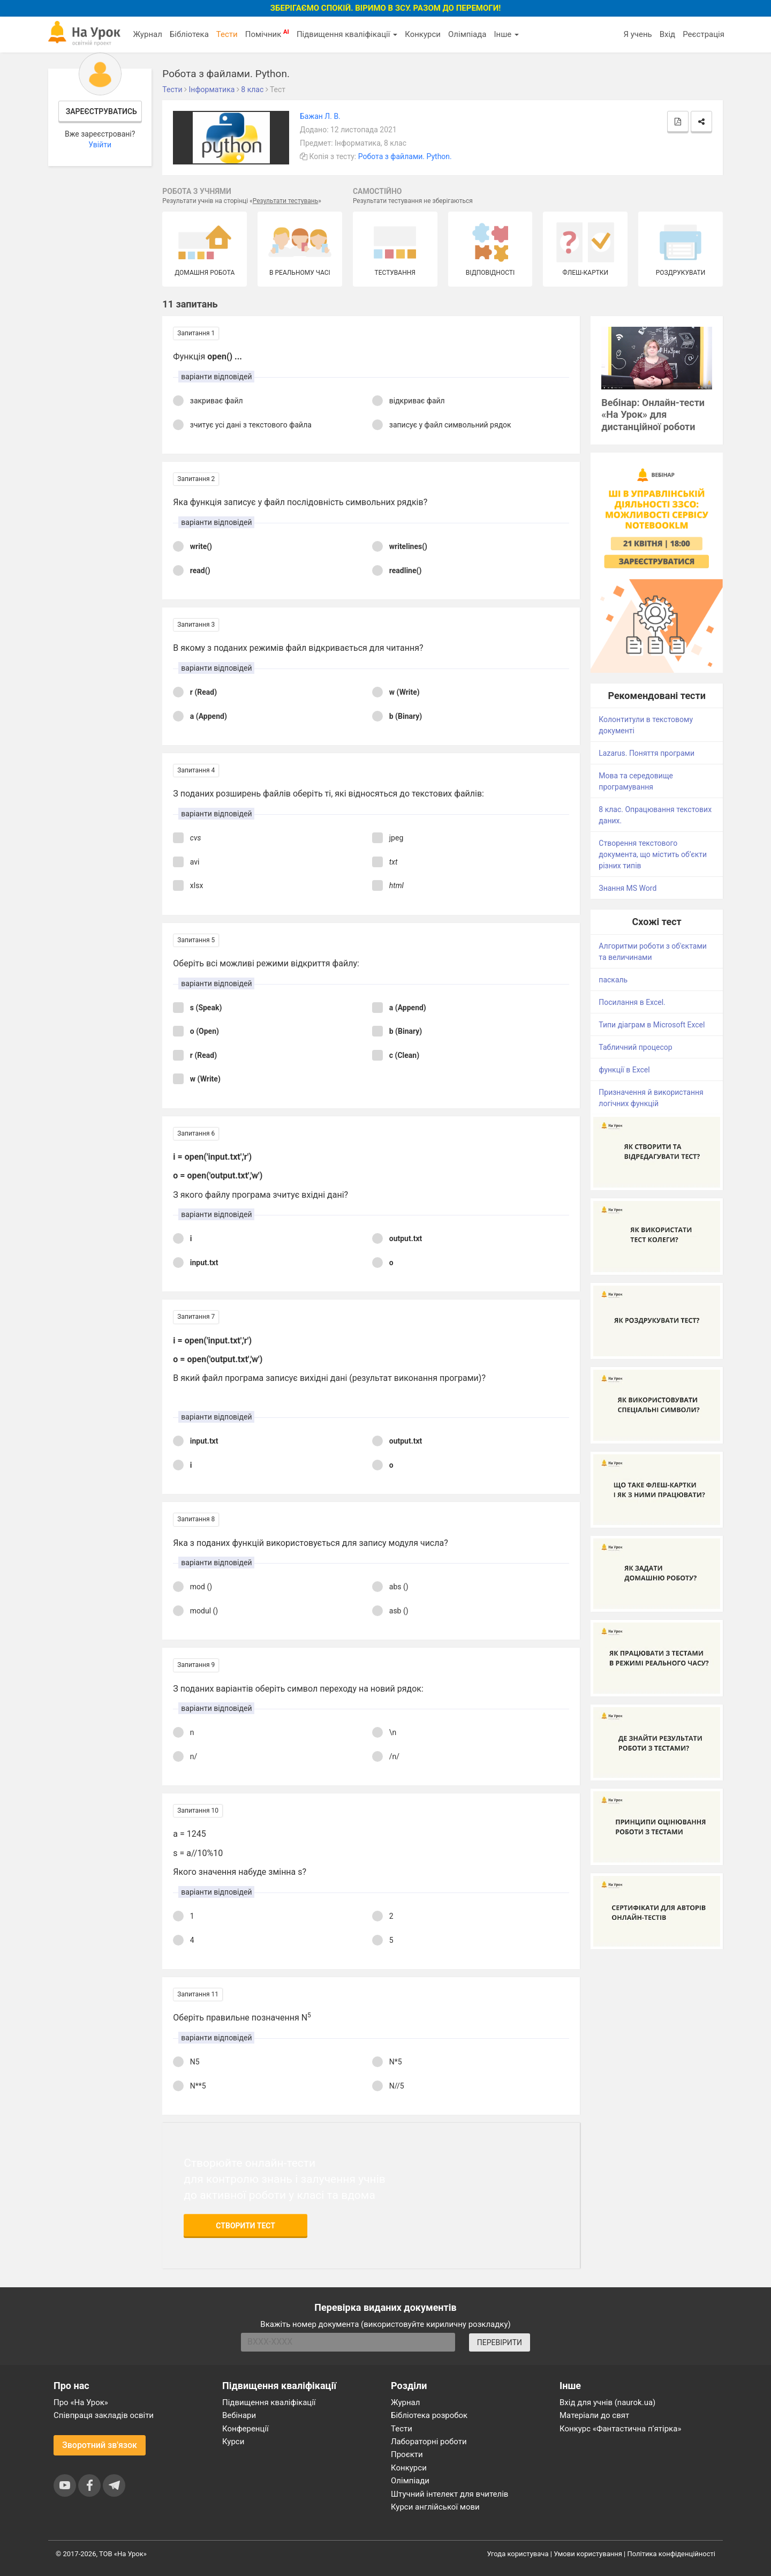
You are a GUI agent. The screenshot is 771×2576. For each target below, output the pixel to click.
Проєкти (407, 2454)
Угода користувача (518, 2554)
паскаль (613, 979)
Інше (506, 34)
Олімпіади (410, 2480)
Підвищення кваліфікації (347, 34)
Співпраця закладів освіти (104, 2415)
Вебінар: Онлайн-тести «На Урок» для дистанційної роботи (653, 415)
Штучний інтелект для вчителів (449, 2494)
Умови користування (588, 2554)
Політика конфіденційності (671, 2554)
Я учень (637, 34)
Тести (227, 34)
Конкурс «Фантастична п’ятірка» (620, 2429)
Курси (233, 2441)
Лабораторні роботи (429, 2441)
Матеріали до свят (594, 2415)
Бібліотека (189, 34)
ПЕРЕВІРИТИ (499, 2342)
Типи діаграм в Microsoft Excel (652, 1024)
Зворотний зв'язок (99, 2445)
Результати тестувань (286, 201)
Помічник (267, 33)
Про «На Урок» (81, 2402)
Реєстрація (703, 34)
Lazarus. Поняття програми (646, 753)
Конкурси (423, 34)
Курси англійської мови (435, 2507)
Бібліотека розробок (429, 2415)
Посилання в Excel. (632, 1002)
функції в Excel (624, 1069)
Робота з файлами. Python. (405, 156)
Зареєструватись (101, 111)
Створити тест (245, 2225)
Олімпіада (467, 34)
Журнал (147, 34)
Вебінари (239, 2415)
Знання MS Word (627, 888)
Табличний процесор (635, 1047)
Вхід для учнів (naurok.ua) (607, 2402)
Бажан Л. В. (320, 116)
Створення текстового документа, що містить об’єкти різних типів (653, 854)
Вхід (668, 34)
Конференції (245, 2429)
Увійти (99, 144)
